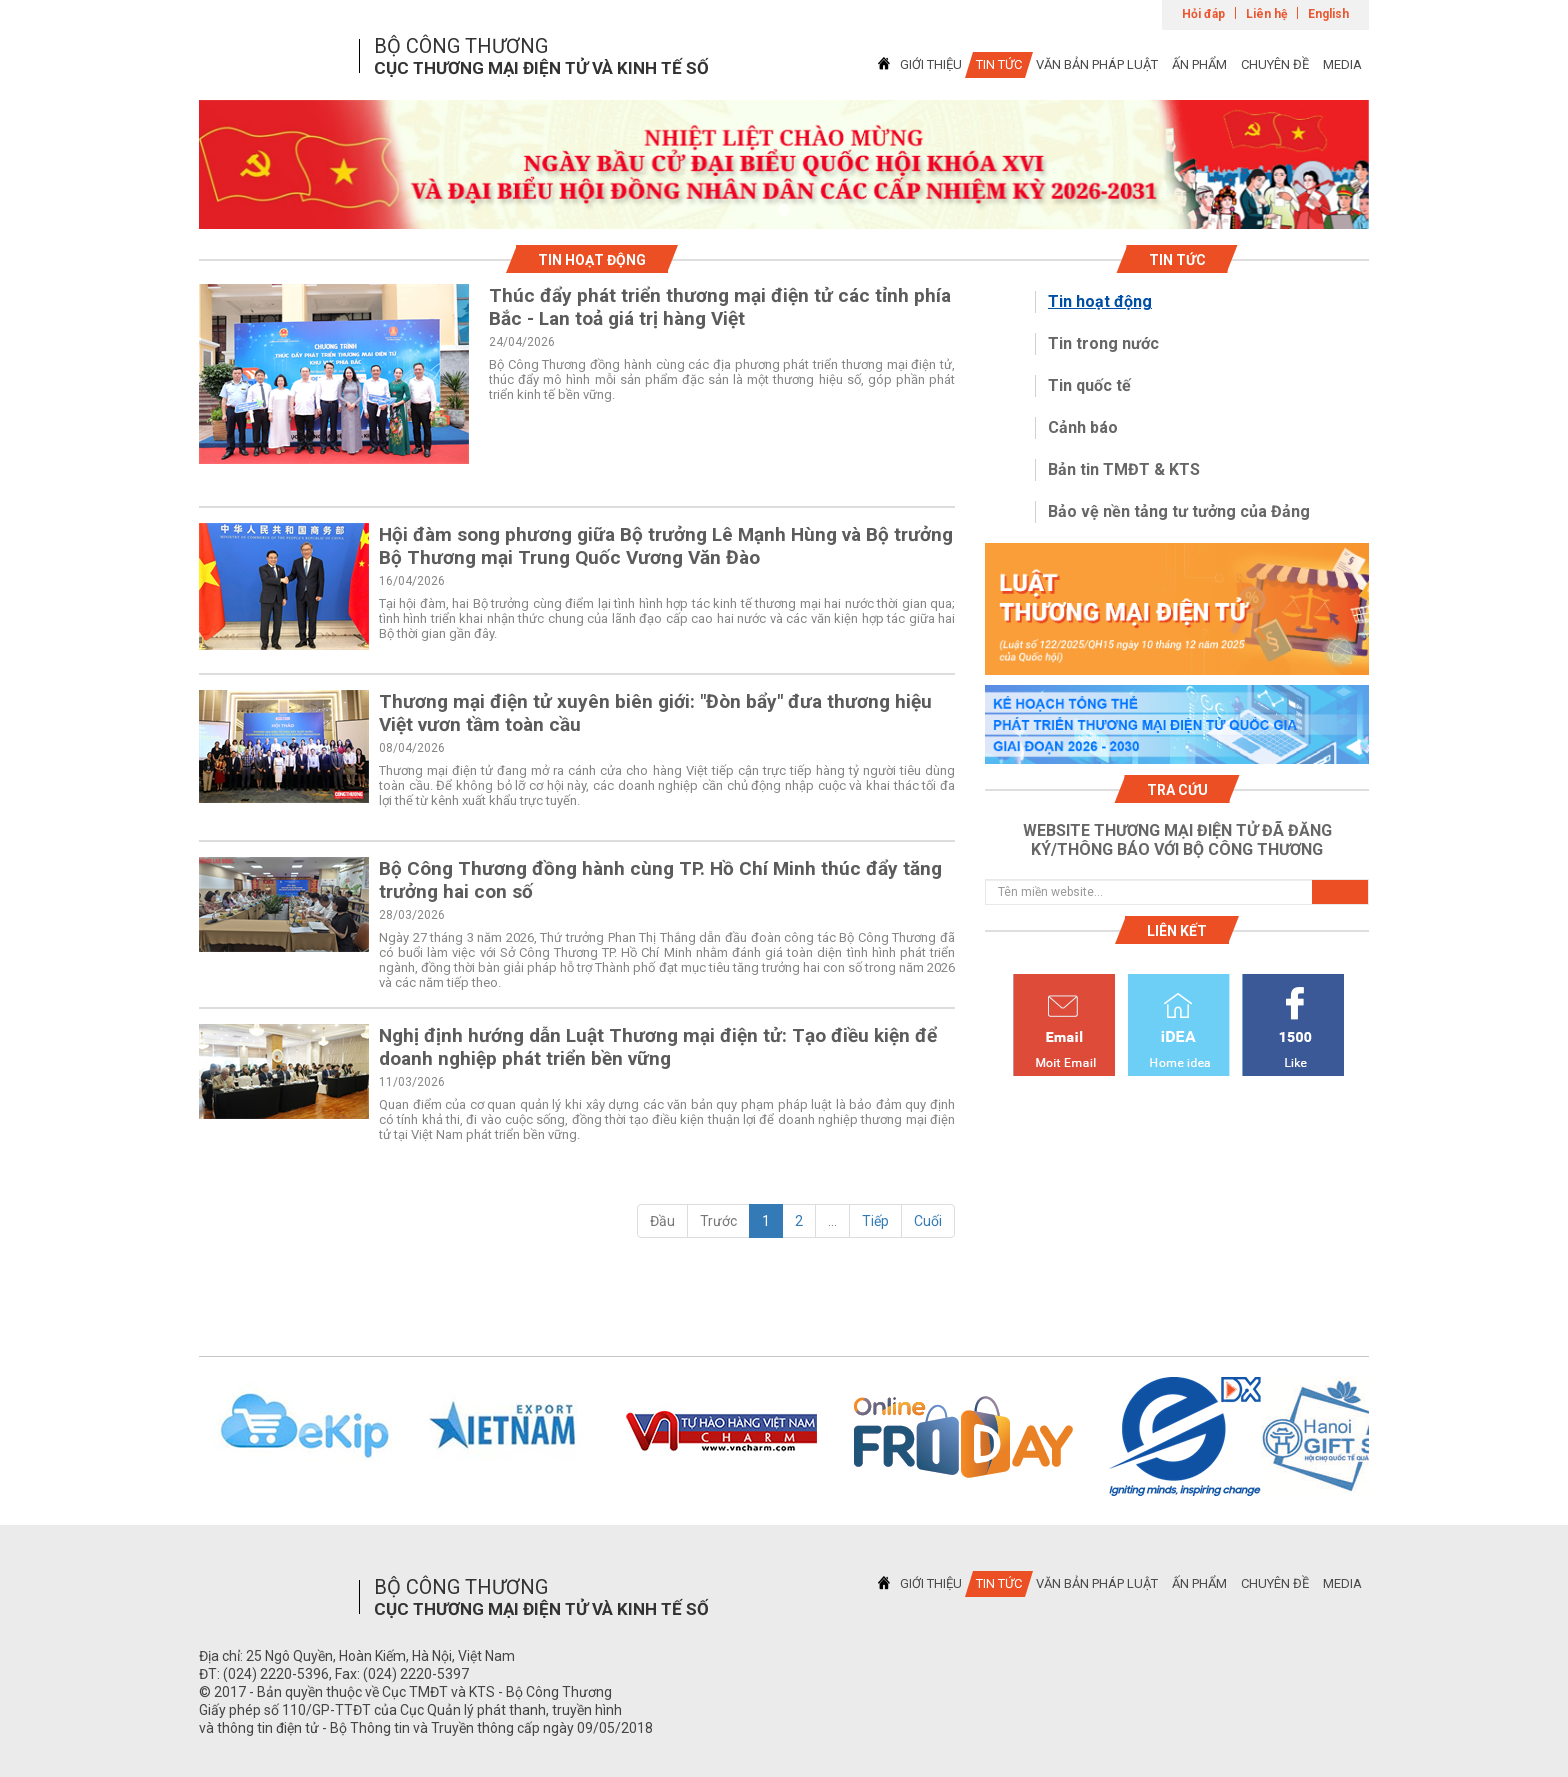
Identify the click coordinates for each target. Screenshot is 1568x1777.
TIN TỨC (999, 64)
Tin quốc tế (1089, 385)
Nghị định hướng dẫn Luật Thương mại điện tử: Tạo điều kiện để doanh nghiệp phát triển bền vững (658, 1047)
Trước (718, 1221)
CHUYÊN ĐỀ (1275, 64)
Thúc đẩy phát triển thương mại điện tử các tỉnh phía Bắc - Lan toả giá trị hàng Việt (720, 307)
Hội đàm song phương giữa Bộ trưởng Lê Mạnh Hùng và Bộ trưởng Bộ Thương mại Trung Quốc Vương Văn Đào (666, 546)
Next (1395, 1437)
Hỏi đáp (1203, 14)
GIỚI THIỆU (931, 64)
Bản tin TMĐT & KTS (1124, 469)
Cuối (928, 1221)
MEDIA (1342, 64)
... (832, 1221)
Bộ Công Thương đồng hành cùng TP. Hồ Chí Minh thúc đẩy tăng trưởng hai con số (660, 880)
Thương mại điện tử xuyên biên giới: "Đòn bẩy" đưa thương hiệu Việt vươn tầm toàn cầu (655, 713)
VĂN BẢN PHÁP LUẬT (1097, 64)
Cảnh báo (1083, 427)
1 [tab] (784, 211)
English (1328, 14)
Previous (173, 1437)
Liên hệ (1266, 14)
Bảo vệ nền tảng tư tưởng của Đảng (1179, 511)
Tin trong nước (1103, 343)
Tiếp (875, 1221)
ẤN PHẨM (1199, 64)
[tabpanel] (784, 164)
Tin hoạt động (1100, 301)
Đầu (662, 1221)
